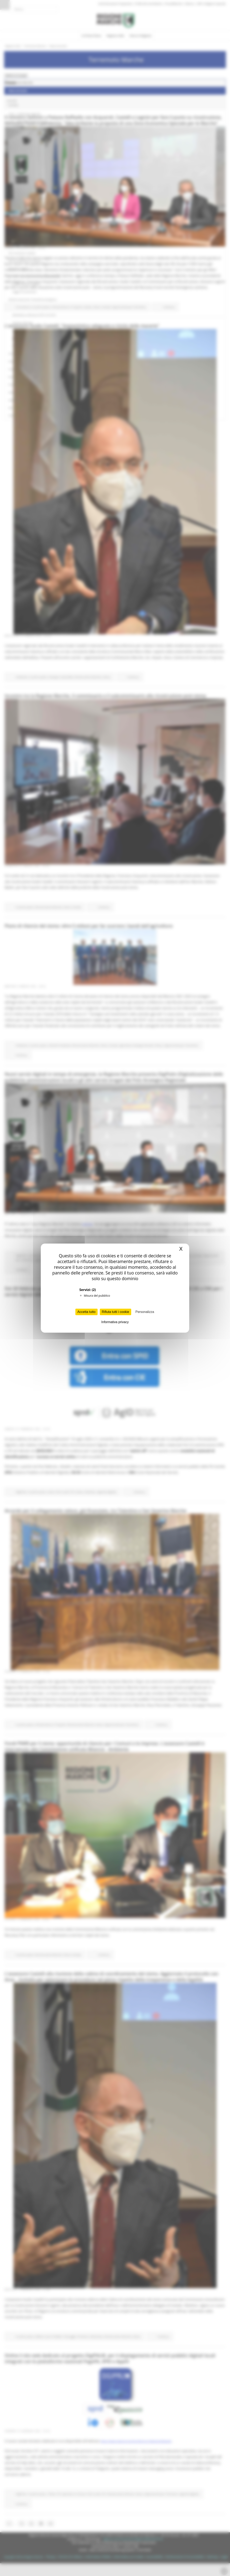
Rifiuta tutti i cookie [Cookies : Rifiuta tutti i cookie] (115, 1312)
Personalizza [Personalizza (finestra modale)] (144, 1312)
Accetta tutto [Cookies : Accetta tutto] (86, 1312)
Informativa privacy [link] (115, 1322)
